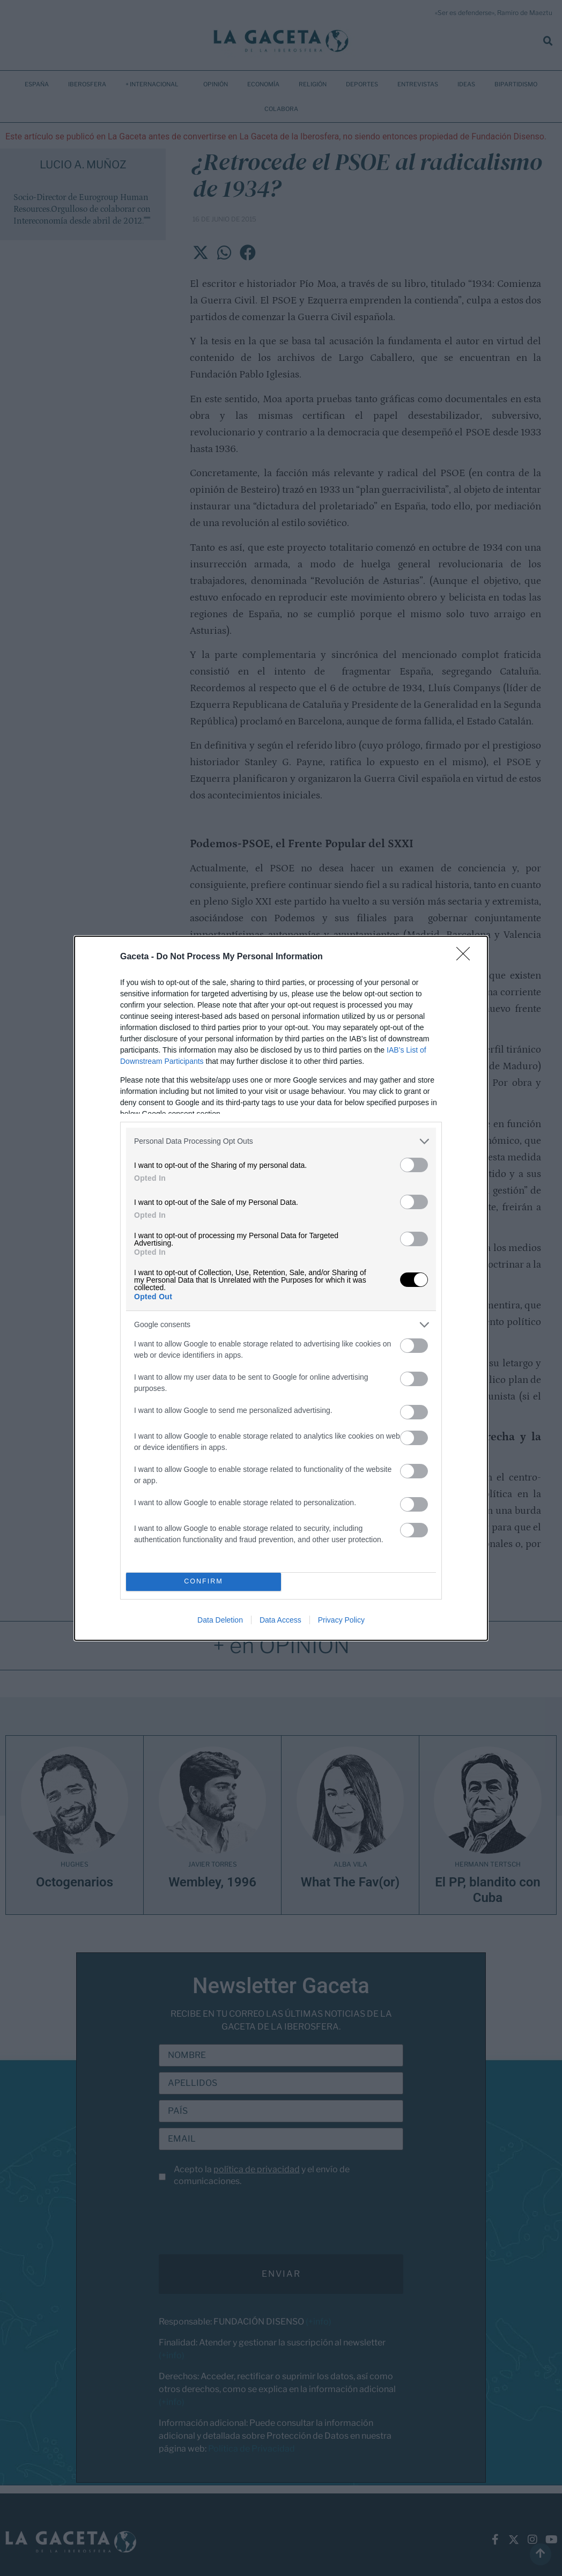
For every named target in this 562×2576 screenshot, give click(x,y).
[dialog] (281, 1288)
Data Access (280, 1620)
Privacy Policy (341, 1620)
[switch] (414, 1165)
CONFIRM (203, 1581)
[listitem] (281, 1141)
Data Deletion (220, 1620)
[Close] (466, 957)
